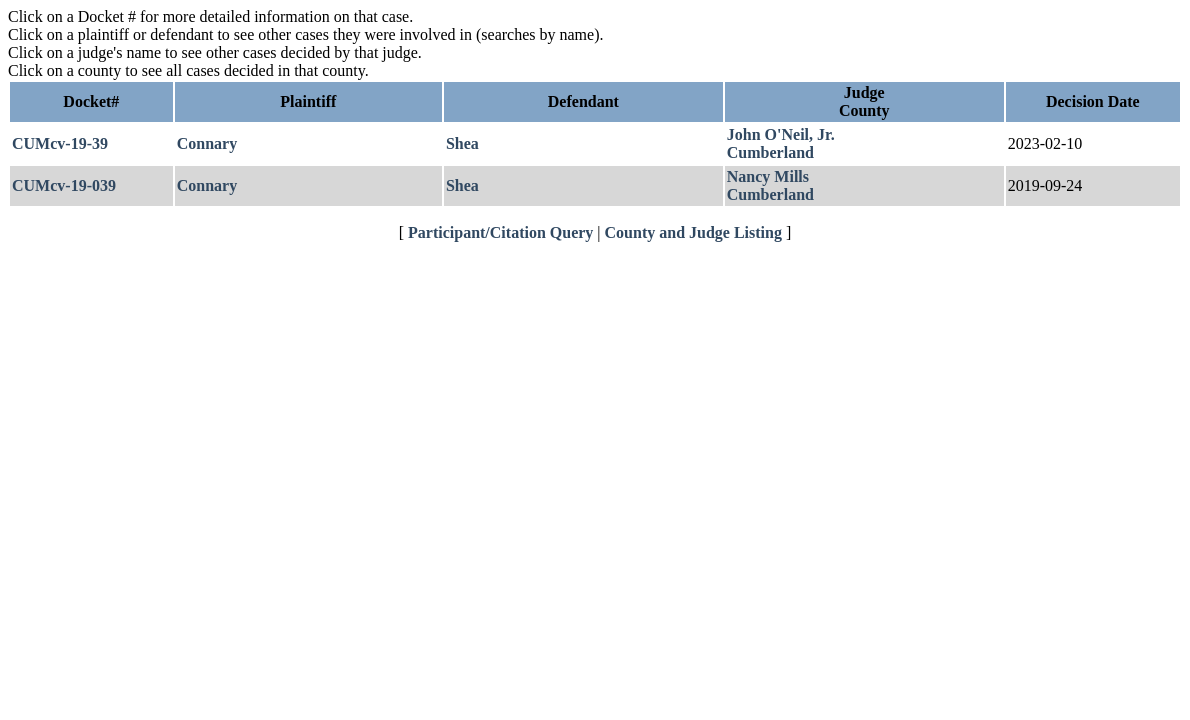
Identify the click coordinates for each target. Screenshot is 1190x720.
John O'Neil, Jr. (781, 134)
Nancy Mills (768, 176)
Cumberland (770, 152)
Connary (207, 143)
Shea (462, 143)
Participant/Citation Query (500, 232)
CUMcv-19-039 (64, 185)
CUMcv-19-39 (60, 143)
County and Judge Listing (693, 232)
